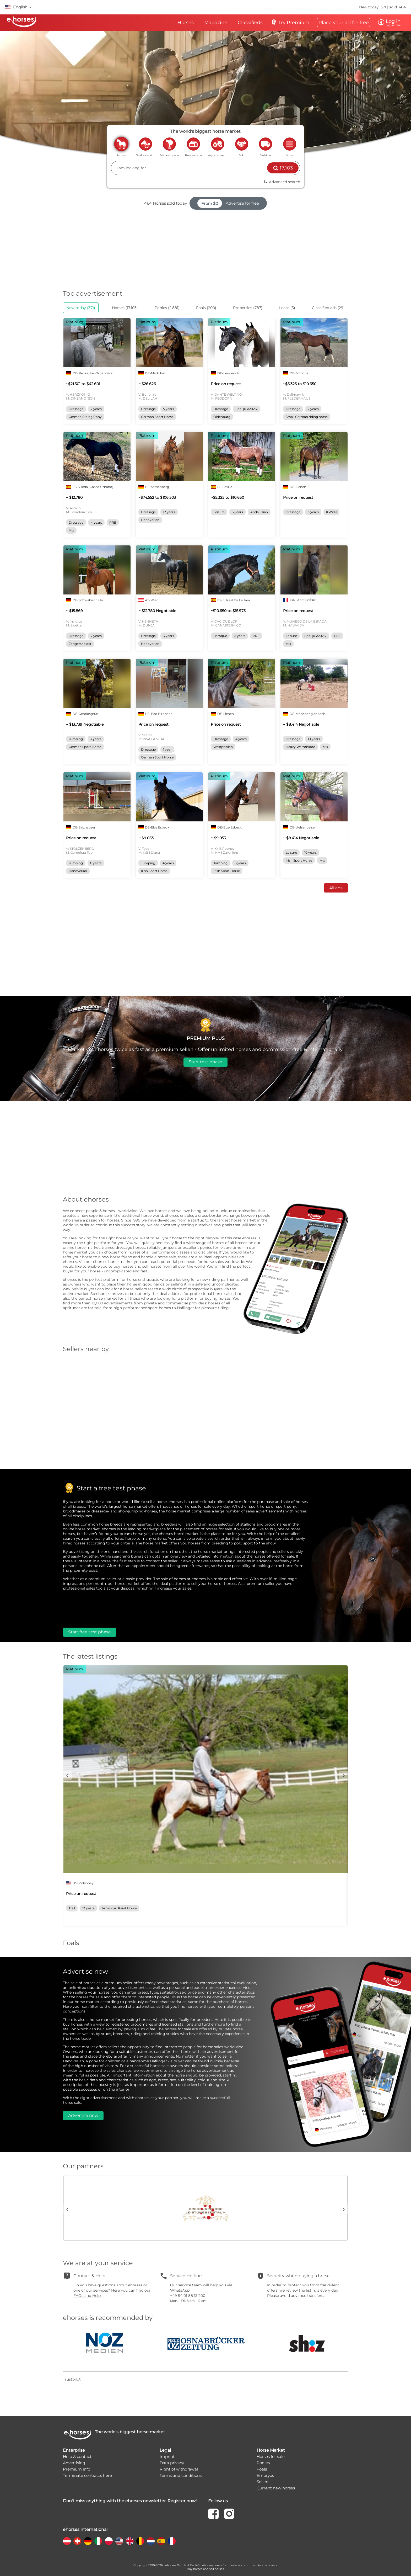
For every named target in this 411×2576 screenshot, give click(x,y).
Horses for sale (271, 2456)
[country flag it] (98, 2541)
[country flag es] (161, 2541)
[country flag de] (88, 2541)
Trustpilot (72, 2379)
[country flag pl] (109, 2541)
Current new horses (276, 2487)
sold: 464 (397, 7)
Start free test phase (89, 1631)
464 (148, 203)
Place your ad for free (343, 22)
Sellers (263, 2481)
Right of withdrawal (179, 2469)
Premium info (76, 2469)
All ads (336, 887)
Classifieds (250, 22)
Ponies (263, 2462)
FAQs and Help (87, 2295)
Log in (392, 22)
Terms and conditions (181, 2475)
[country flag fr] (172, 2541)
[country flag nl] (151, 2541)
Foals (262, 2469)
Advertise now (83, 2115)
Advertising (74, 2462)
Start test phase (205, 1061)
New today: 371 (373, 7)
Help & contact (77, 2456)
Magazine (215, 22)
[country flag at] (67, 2541)
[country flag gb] (130, 2541)
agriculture (218, 144)
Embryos (265, 2475)
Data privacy (172, 2462)
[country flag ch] (77, 2541)
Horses (185, 22)
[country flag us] (119, 2541)
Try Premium (290, 22)
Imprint (167, 2456)
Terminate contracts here (87, 2475)
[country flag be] (140, 2541)
